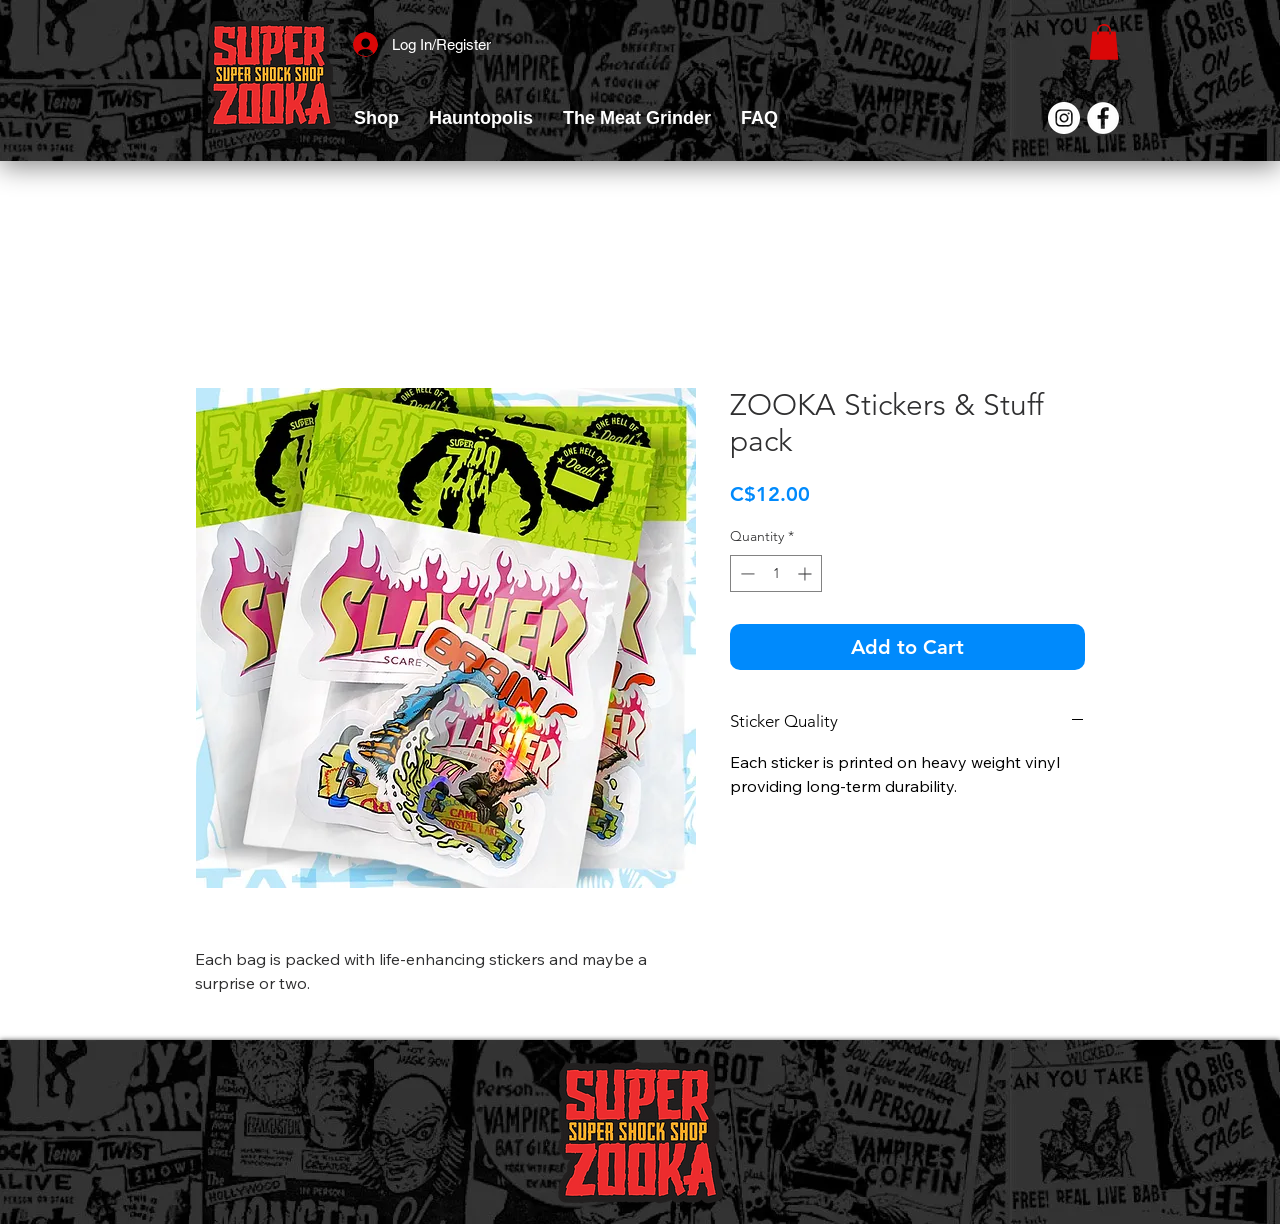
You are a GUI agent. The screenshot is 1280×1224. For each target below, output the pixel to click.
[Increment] (806, 573)
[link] (1104, 42)
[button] (376, 118)
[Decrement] (745, 573)
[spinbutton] (776, 573)
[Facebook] (1103, 118)
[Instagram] (1064, 118)
